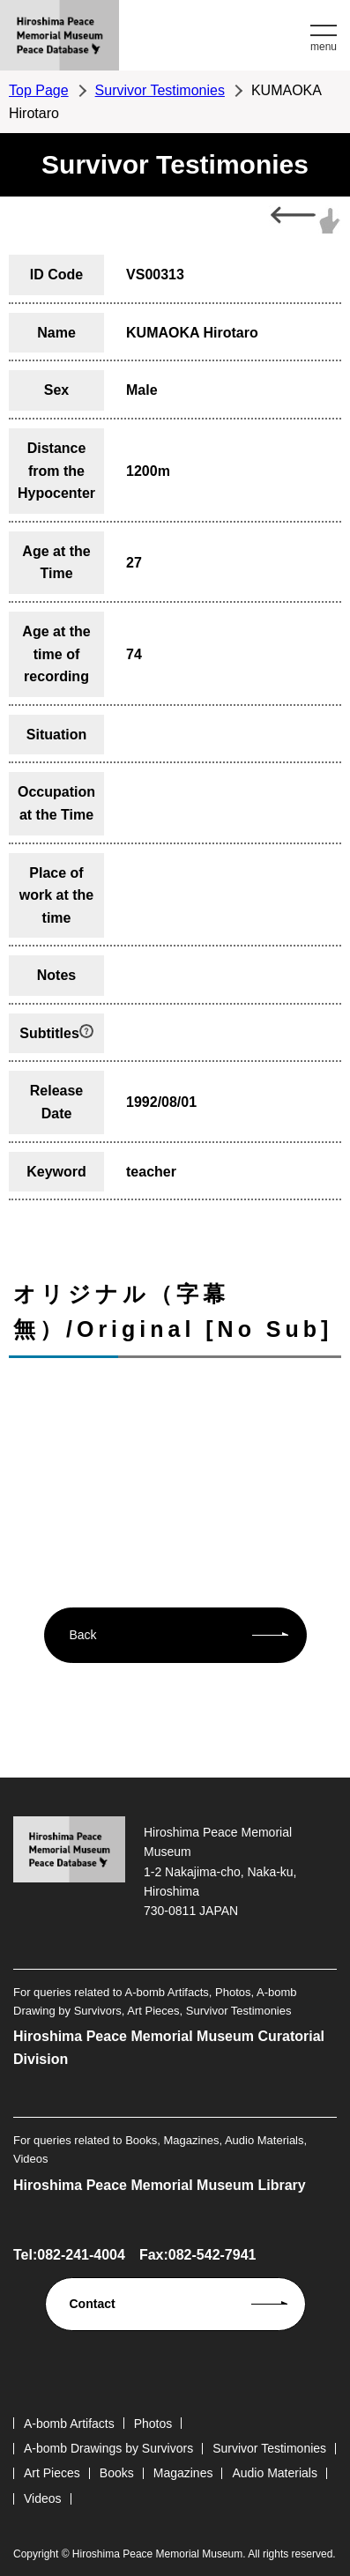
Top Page (39, 90)
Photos (153, 2423)
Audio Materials (274, 2473)
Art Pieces (52, 2473)
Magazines (183, 2473)
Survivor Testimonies (160, 90)
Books (117, 2473)
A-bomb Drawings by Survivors (108, 2448)
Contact (92, 2304)
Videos (43, 2498)
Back (83, 1635)
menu (323, 47)
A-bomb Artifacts (69, 2423)
